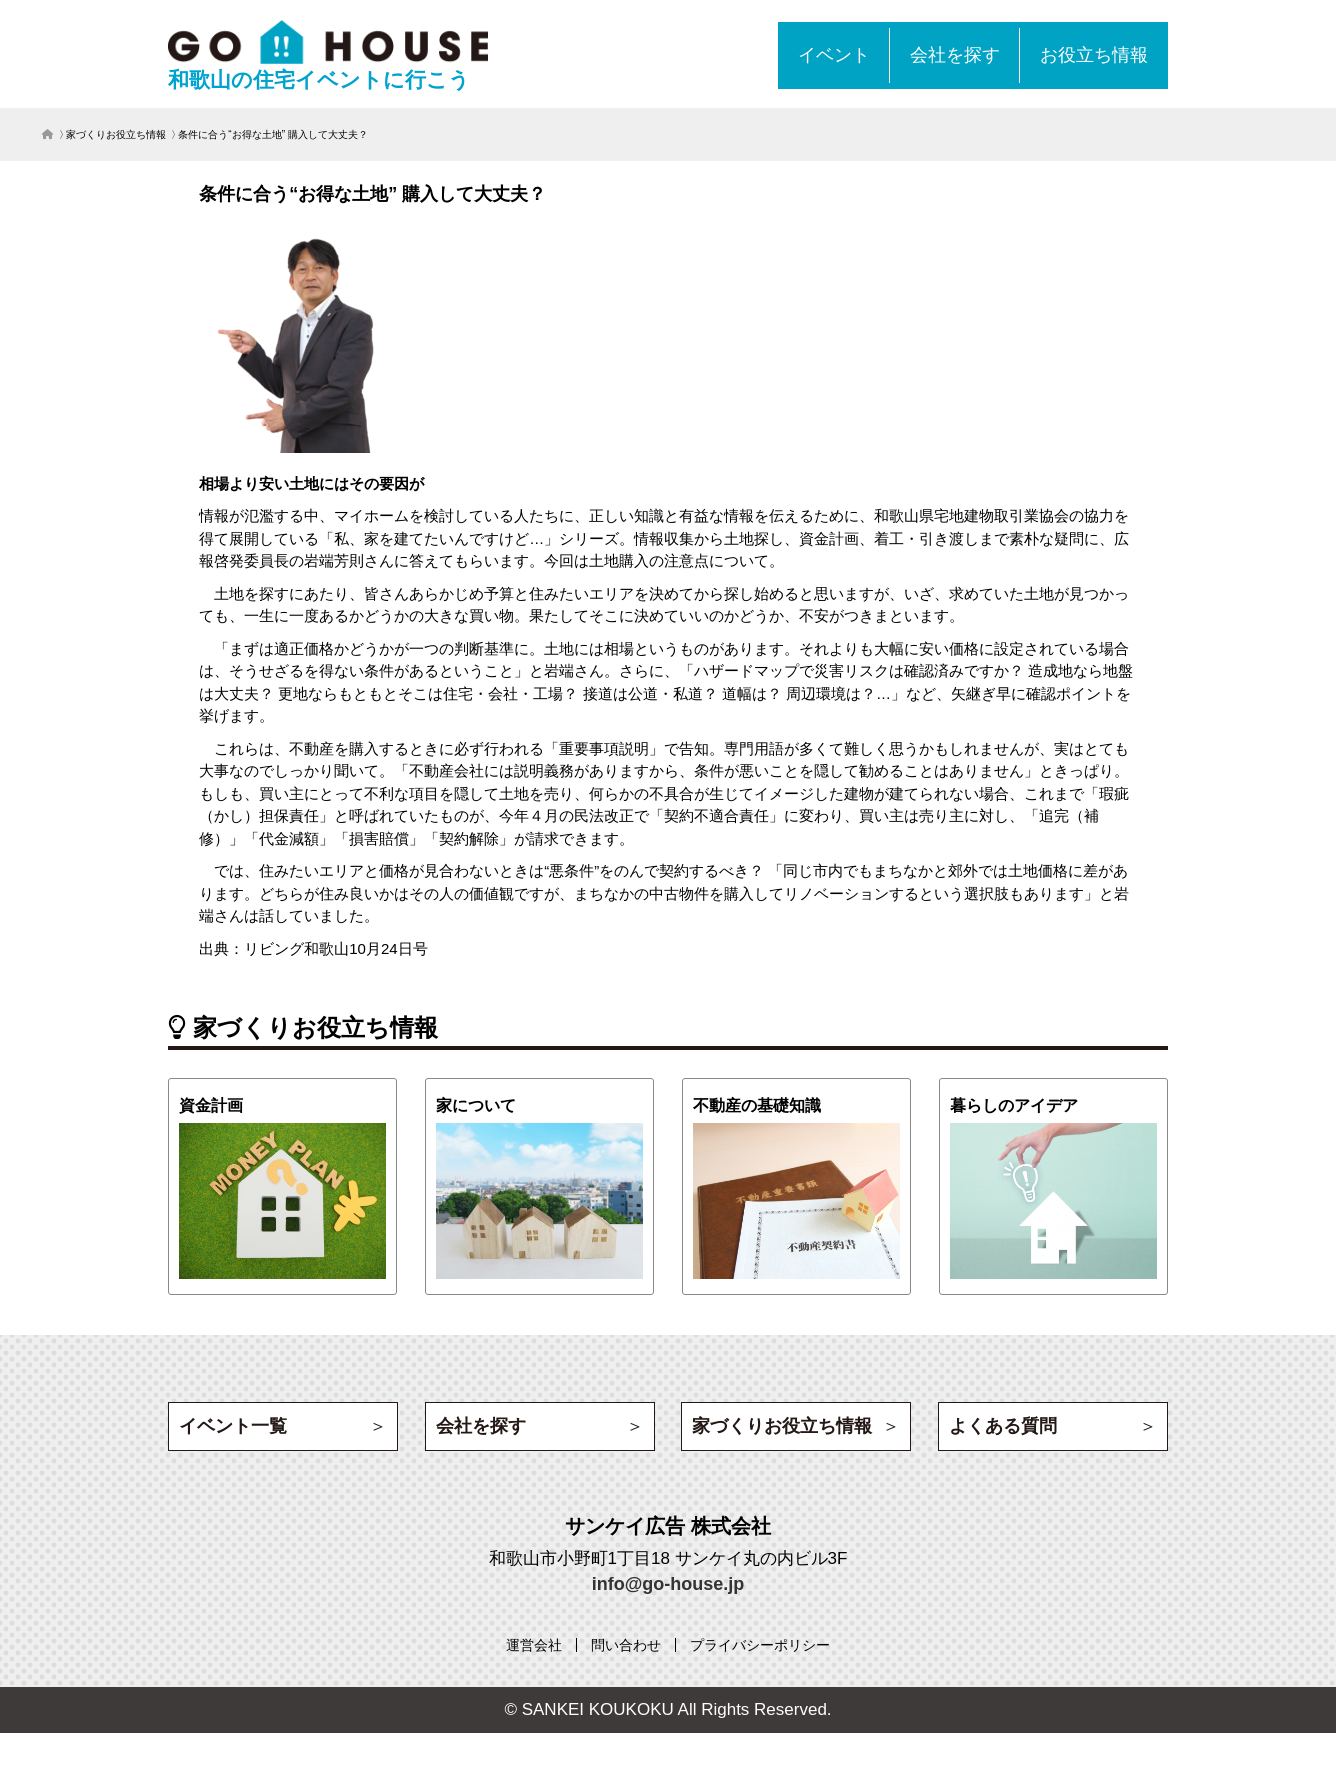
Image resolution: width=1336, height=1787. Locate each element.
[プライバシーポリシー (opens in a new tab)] (760, 1645)
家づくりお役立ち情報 (116, 134)
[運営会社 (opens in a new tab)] (534, 1645)
